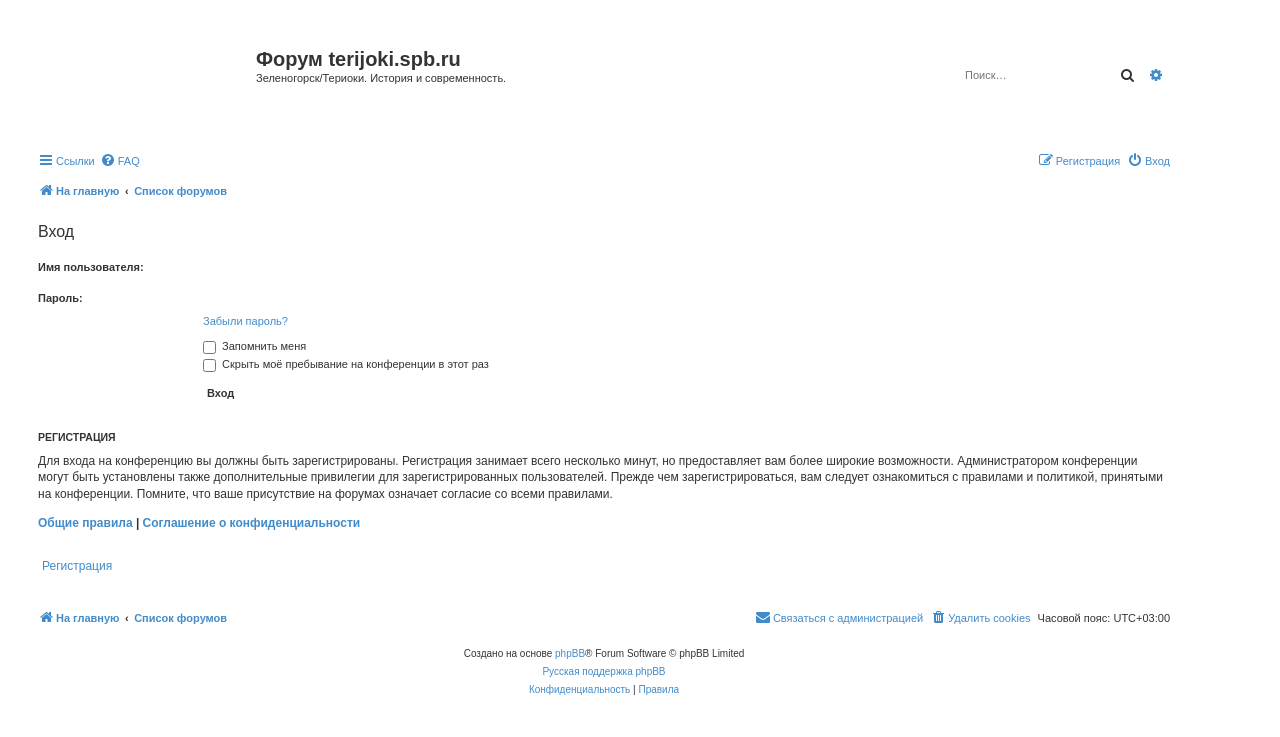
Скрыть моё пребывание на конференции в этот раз (346, 364)
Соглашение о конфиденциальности (252, 523)
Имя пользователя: (91, 267)
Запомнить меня (254, 346)
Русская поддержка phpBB (603, 671)
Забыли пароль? (245, 321)
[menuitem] (120, 161)
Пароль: (60, 298)
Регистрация (77, 566)
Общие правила (85, 523)
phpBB (570, 653)
